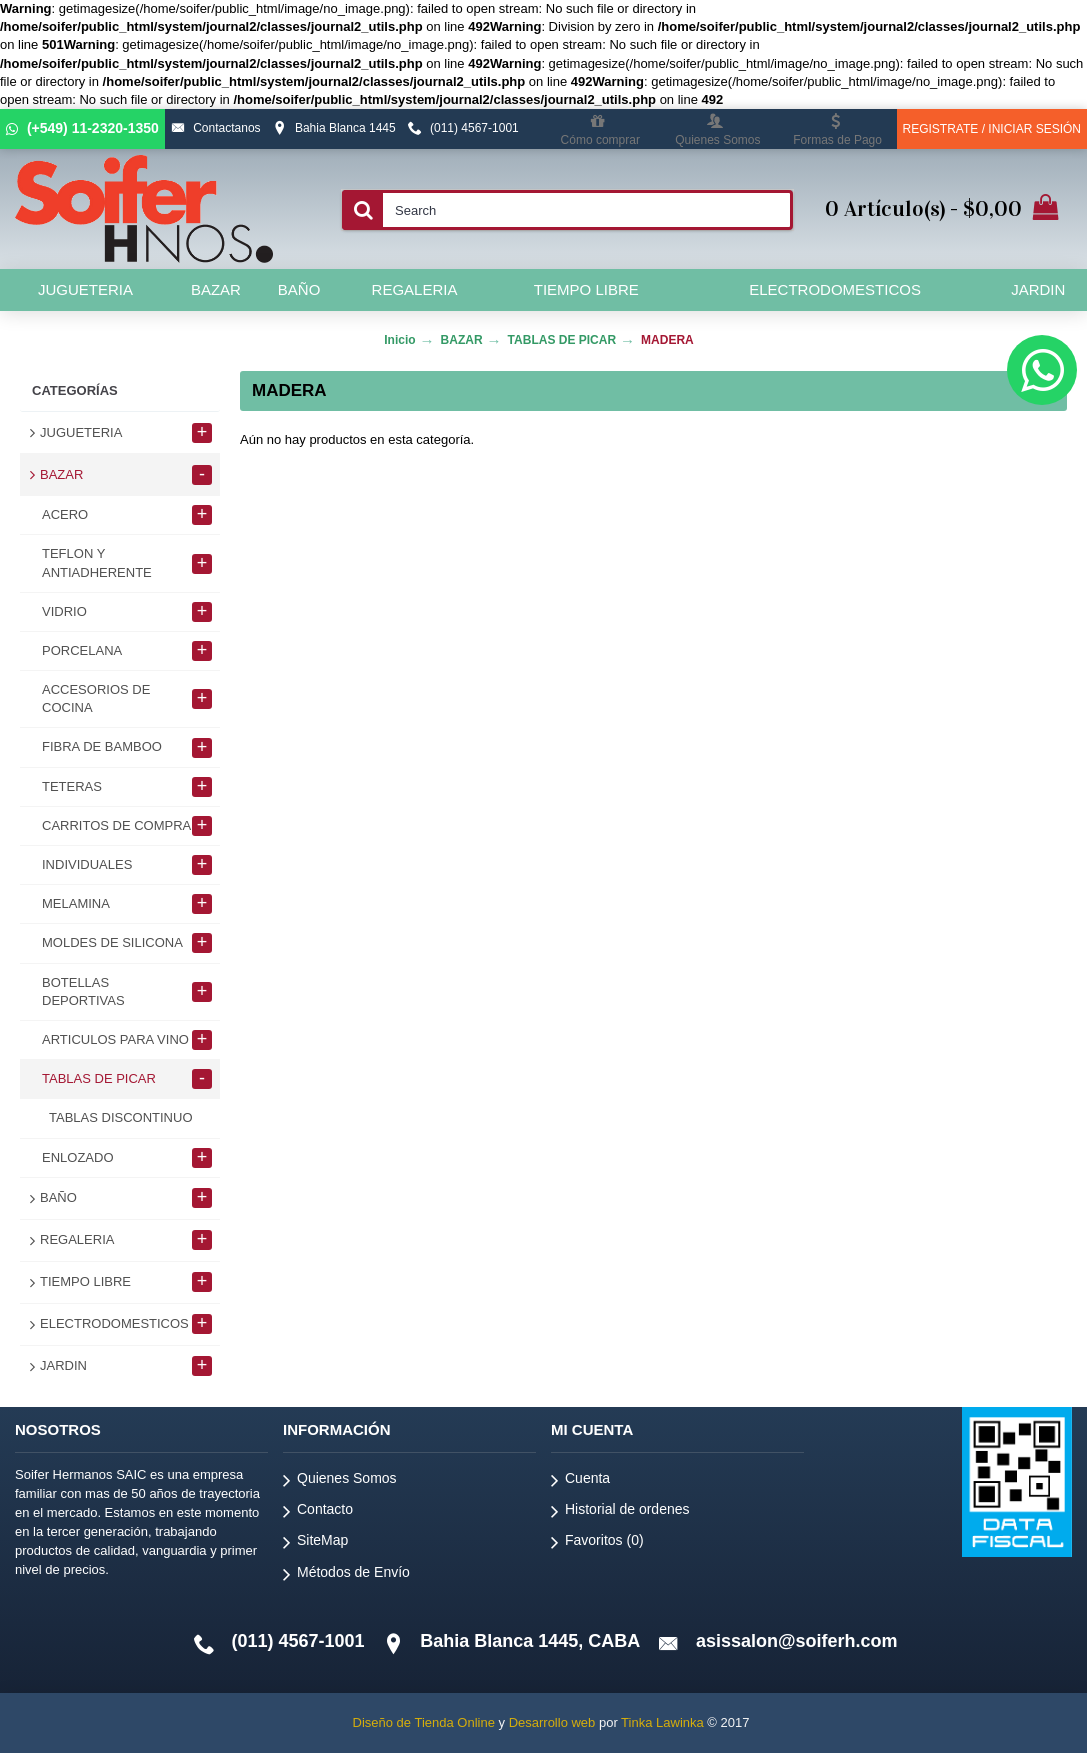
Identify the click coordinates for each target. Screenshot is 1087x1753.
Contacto (318, 1512)
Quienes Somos (340, 1481)
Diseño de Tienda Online (424, 1722)
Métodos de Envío (346, 1575)
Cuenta (580, 1481)
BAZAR (462, 340)
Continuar (1001, 500)
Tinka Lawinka (662, 1722)
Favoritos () (597, 1543)
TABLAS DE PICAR (562, 340)
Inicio (399, 340)
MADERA (667, 340)
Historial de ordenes (620, 1512)
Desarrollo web (552, 1722)
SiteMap (315, 1543)
